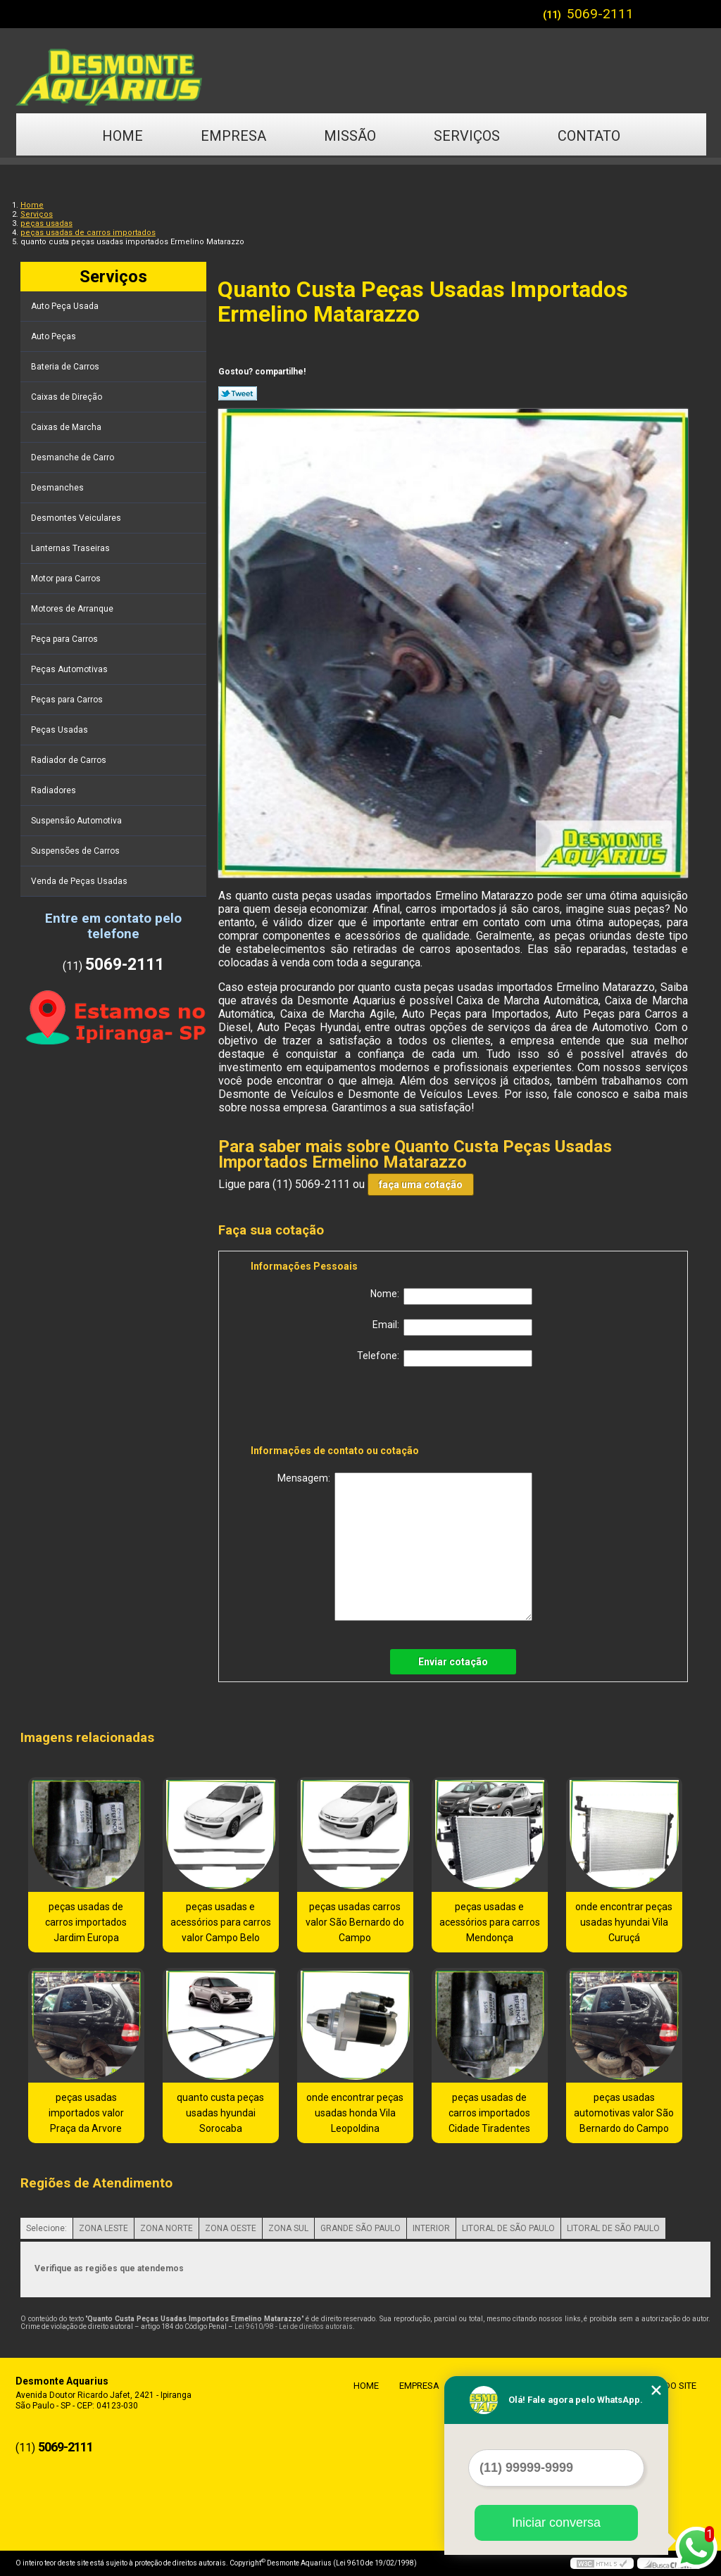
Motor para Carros (67, 578)
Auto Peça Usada (66, 306)
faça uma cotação (421, 1184)
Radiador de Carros (69, 760)
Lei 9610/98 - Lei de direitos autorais (293, 2326)
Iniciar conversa (556, 2522)
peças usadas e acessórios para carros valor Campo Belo (220, 1922)
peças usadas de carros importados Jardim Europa (86, 1922)
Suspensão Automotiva (77, 821)
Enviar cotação (453, 1661)
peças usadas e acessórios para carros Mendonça (489, 1922)
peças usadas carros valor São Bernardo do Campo (355, 1922)
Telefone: (444, 1358)
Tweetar (237, 393)
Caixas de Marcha (67, 427)
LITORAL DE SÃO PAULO (508, 2228)
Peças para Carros (68, 700)
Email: (452, 1327)
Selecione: (46, 2228)
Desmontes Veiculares (77, 518)
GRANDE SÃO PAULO (360, 2228)
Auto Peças (54, 336)
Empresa (233, 135)
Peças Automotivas (70, 669)
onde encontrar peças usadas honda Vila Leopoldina (354, 2113)
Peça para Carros (65, 639)
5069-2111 (600, 14)
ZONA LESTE (103, 2228)
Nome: (451, 1296)
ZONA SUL (288, 2228)
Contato (589, 135)
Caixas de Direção (67, 397)
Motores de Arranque (73, 609)
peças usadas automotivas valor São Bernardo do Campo (624, 2113)
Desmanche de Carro (73, 457)
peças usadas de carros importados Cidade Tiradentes (489, 2113)
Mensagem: (404, 1546)
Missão (350, 135)
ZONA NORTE (166, 2228)
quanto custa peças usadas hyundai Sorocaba (220, 2113)
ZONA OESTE (230, 2228)
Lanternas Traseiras (71, 548)
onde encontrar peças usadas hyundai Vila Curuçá (623, 1922)
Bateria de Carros (66, 367)
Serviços (467, 135)
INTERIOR (431, 2228)
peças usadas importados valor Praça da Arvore (86, 2113)
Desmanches (58, 488)
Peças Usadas (60, 730)
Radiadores (54, 790)
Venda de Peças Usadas (80, 881)
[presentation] (340, 1408)
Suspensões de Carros (76, 851)
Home (122, 135)
